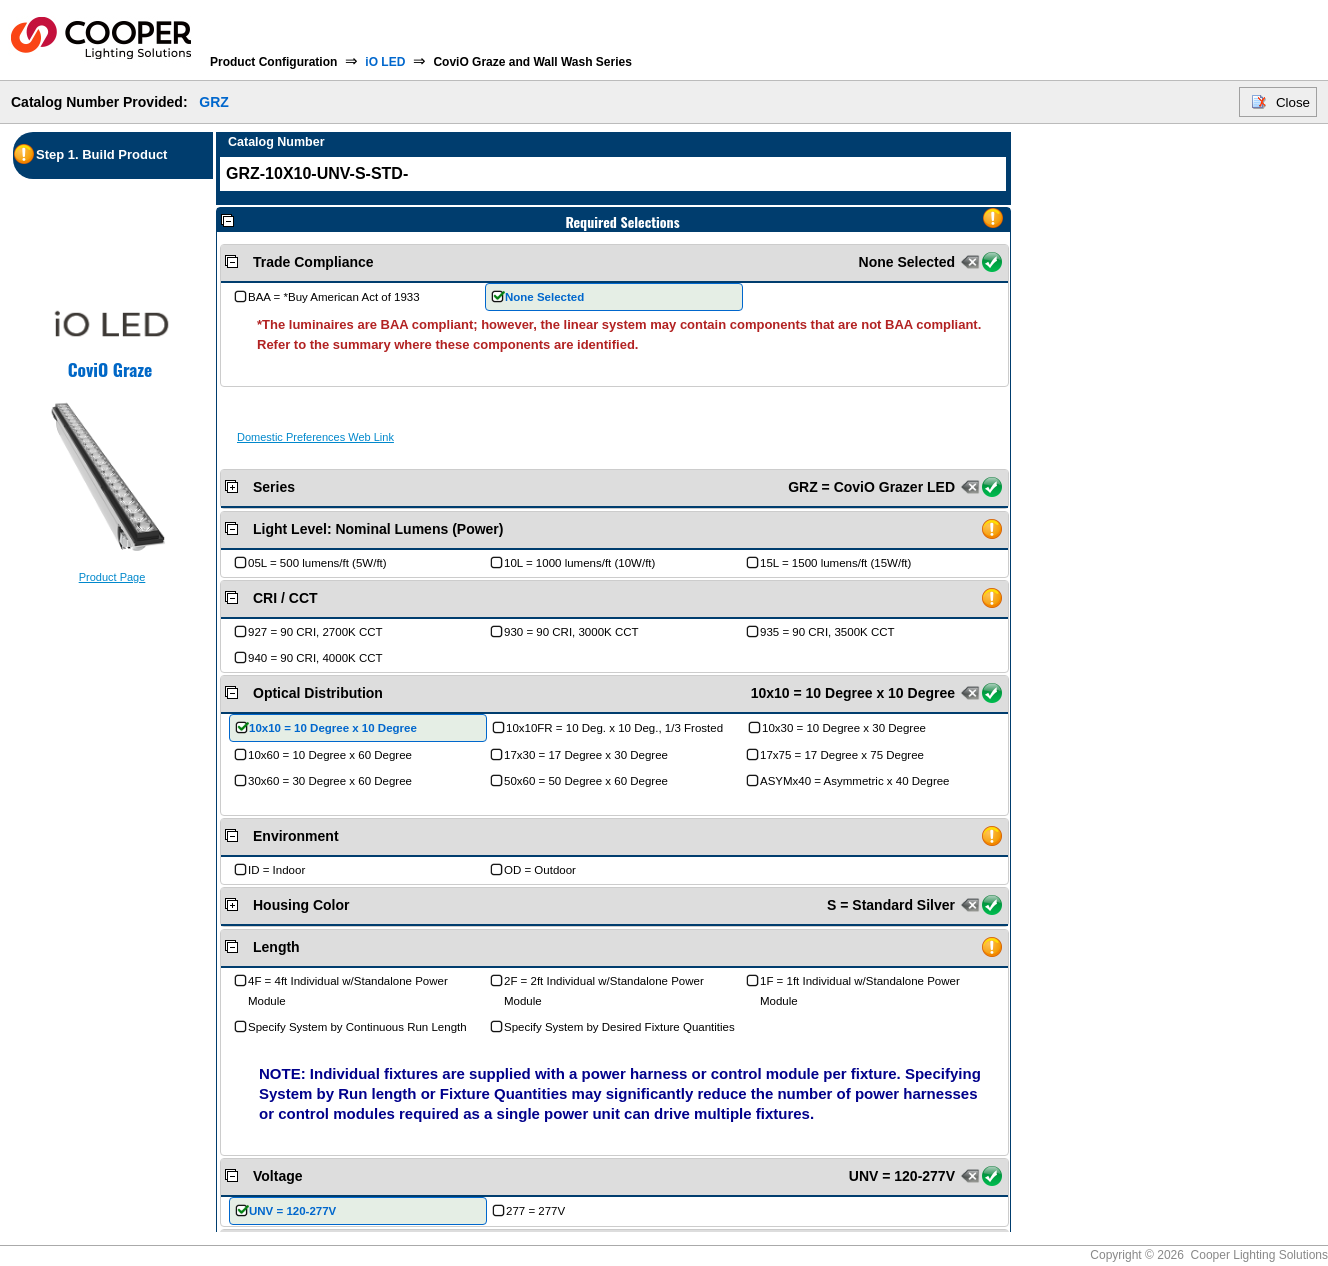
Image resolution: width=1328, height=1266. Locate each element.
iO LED (385, 62)
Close (1293, 102)
